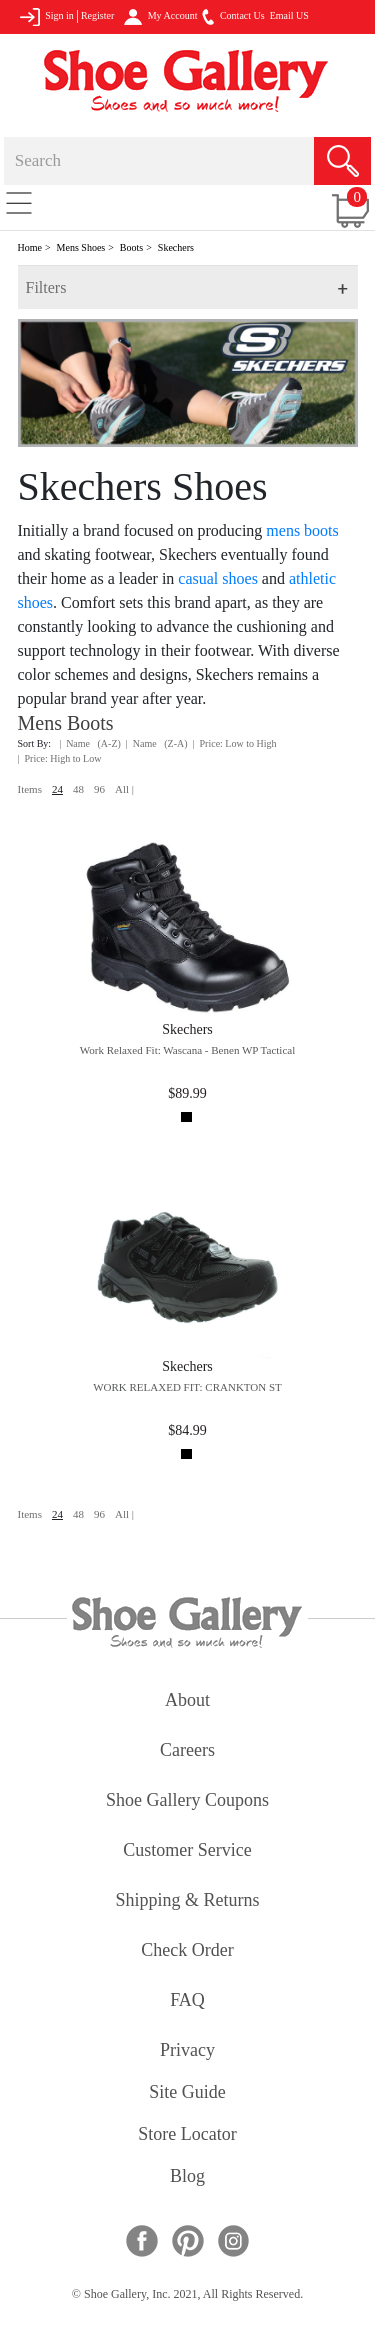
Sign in (46, 17)
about (187, 1701)
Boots (131, 247)
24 (57, 789)
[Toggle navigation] (19, 202)
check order (187, 1951)
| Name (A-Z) (90, 743)
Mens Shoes (81, 247)
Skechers (176, 247)
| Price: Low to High (235, 743)
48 (78, 789)
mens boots (302, 530)
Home (30, 247)
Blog (187, 2177)
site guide (187, 2093)
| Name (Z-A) (157, 743)
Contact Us (233, 17)
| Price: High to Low (60, 758)
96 (99, 789)
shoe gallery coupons (187, 1801)
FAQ (187, 2001)
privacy (187, 2051)
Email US (289, 15)
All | (124, 789)
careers (187, 1751)
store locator (187, 2135)
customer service (187, 1851)
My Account (160, 17)
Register (97, 15)
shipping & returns (187, 1901)
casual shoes (218, 578)
